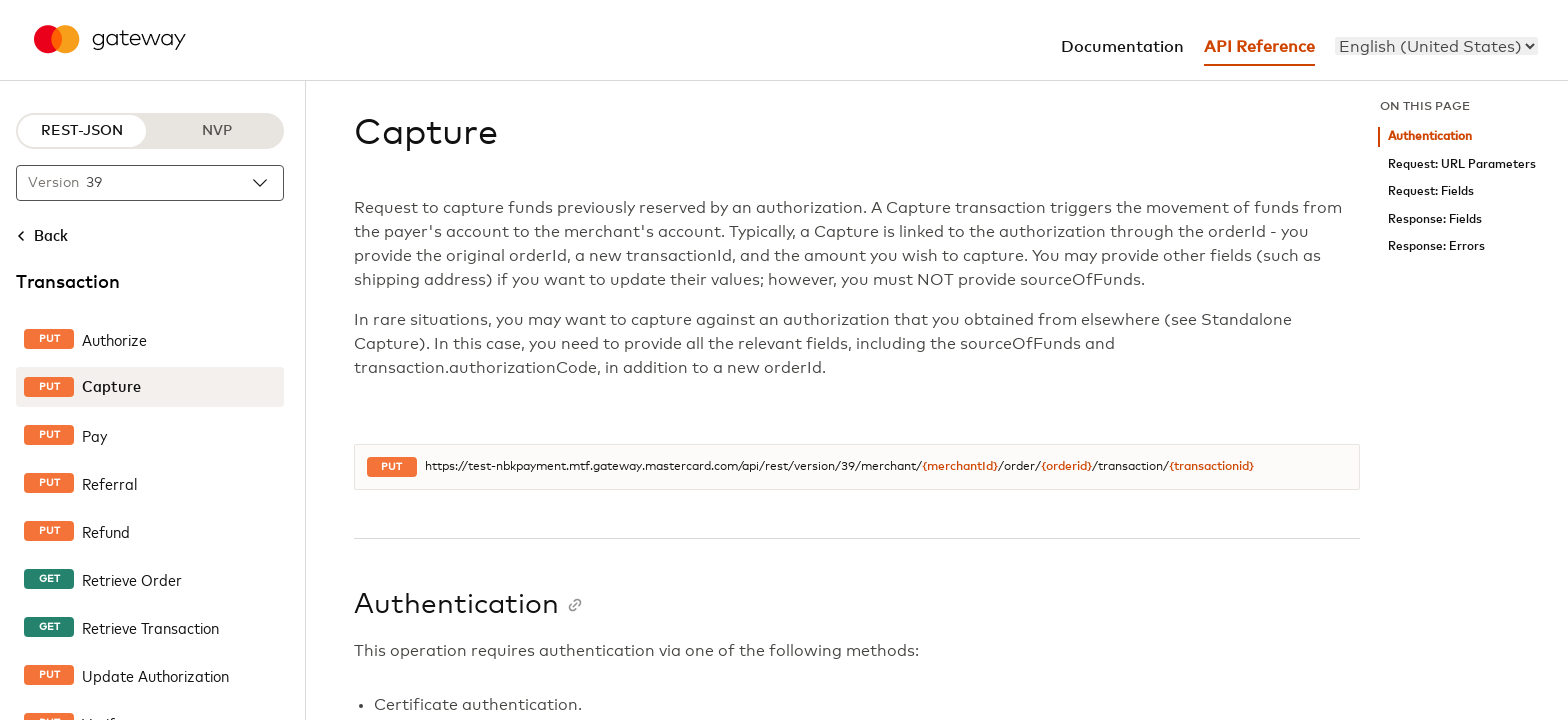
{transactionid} (1211, 467)
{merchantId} (960, 467)
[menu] (1436, 46)
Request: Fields (1431, 191)
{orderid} (1066, 467)
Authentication (1430, 136)
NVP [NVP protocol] (217, 131)
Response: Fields (1435, 219)
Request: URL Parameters (1462, 164)
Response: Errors (1436, 246)
